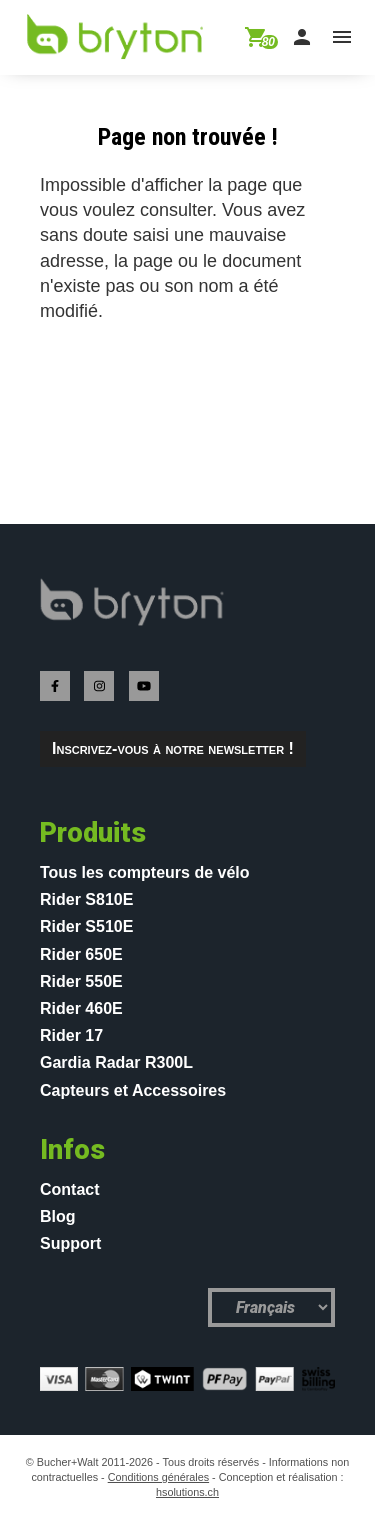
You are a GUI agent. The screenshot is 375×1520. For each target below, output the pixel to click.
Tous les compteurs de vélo (145, 872)
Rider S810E (86, 899)
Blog (58, 1216)
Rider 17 (71, 1035)
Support (70, 1243)
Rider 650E (81, 954)
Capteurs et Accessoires (133, 1090)
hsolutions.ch (187, 1492)
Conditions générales (158, 1477)
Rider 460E (81, 1008)
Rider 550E (81, 981)
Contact (70, 1189)
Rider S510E (86, 926)
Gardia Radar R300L (116, 1062)
